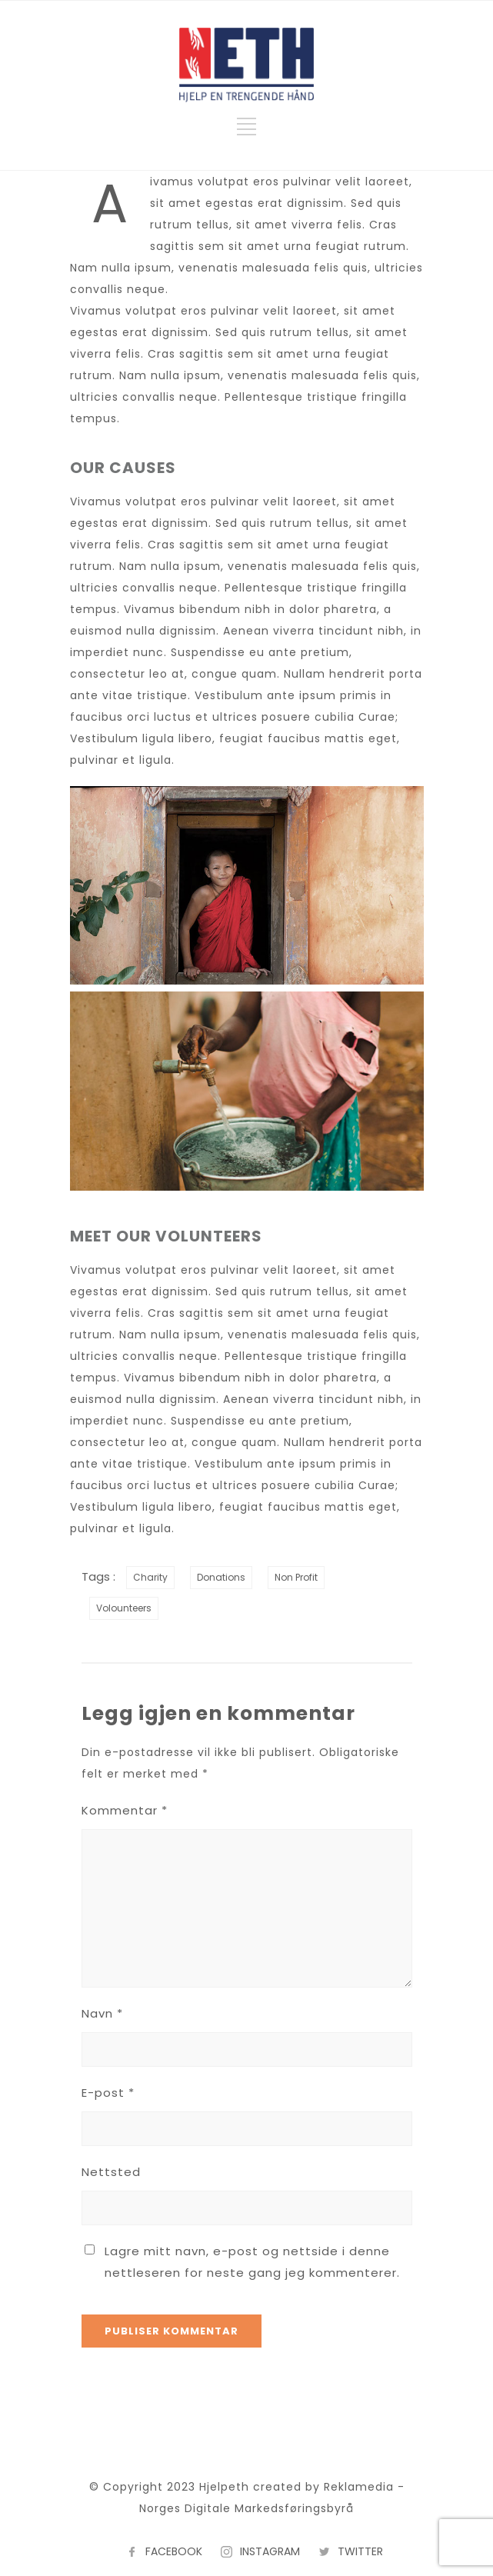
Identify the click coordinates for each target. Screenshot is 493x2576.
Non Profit (296, 1577)
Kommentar (125, 1810)
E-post (108, 2092)
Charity (150, 1577)
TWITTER (360, 2551)
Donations (221, 1577)
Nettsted (111, 2172)
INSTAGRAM (270, 2551)
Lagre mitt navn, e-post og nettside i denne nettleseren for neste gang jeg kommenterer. (252, 2262)
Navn (102, 2013)
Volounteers (124, 1608)
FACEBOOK (173, 2551)
